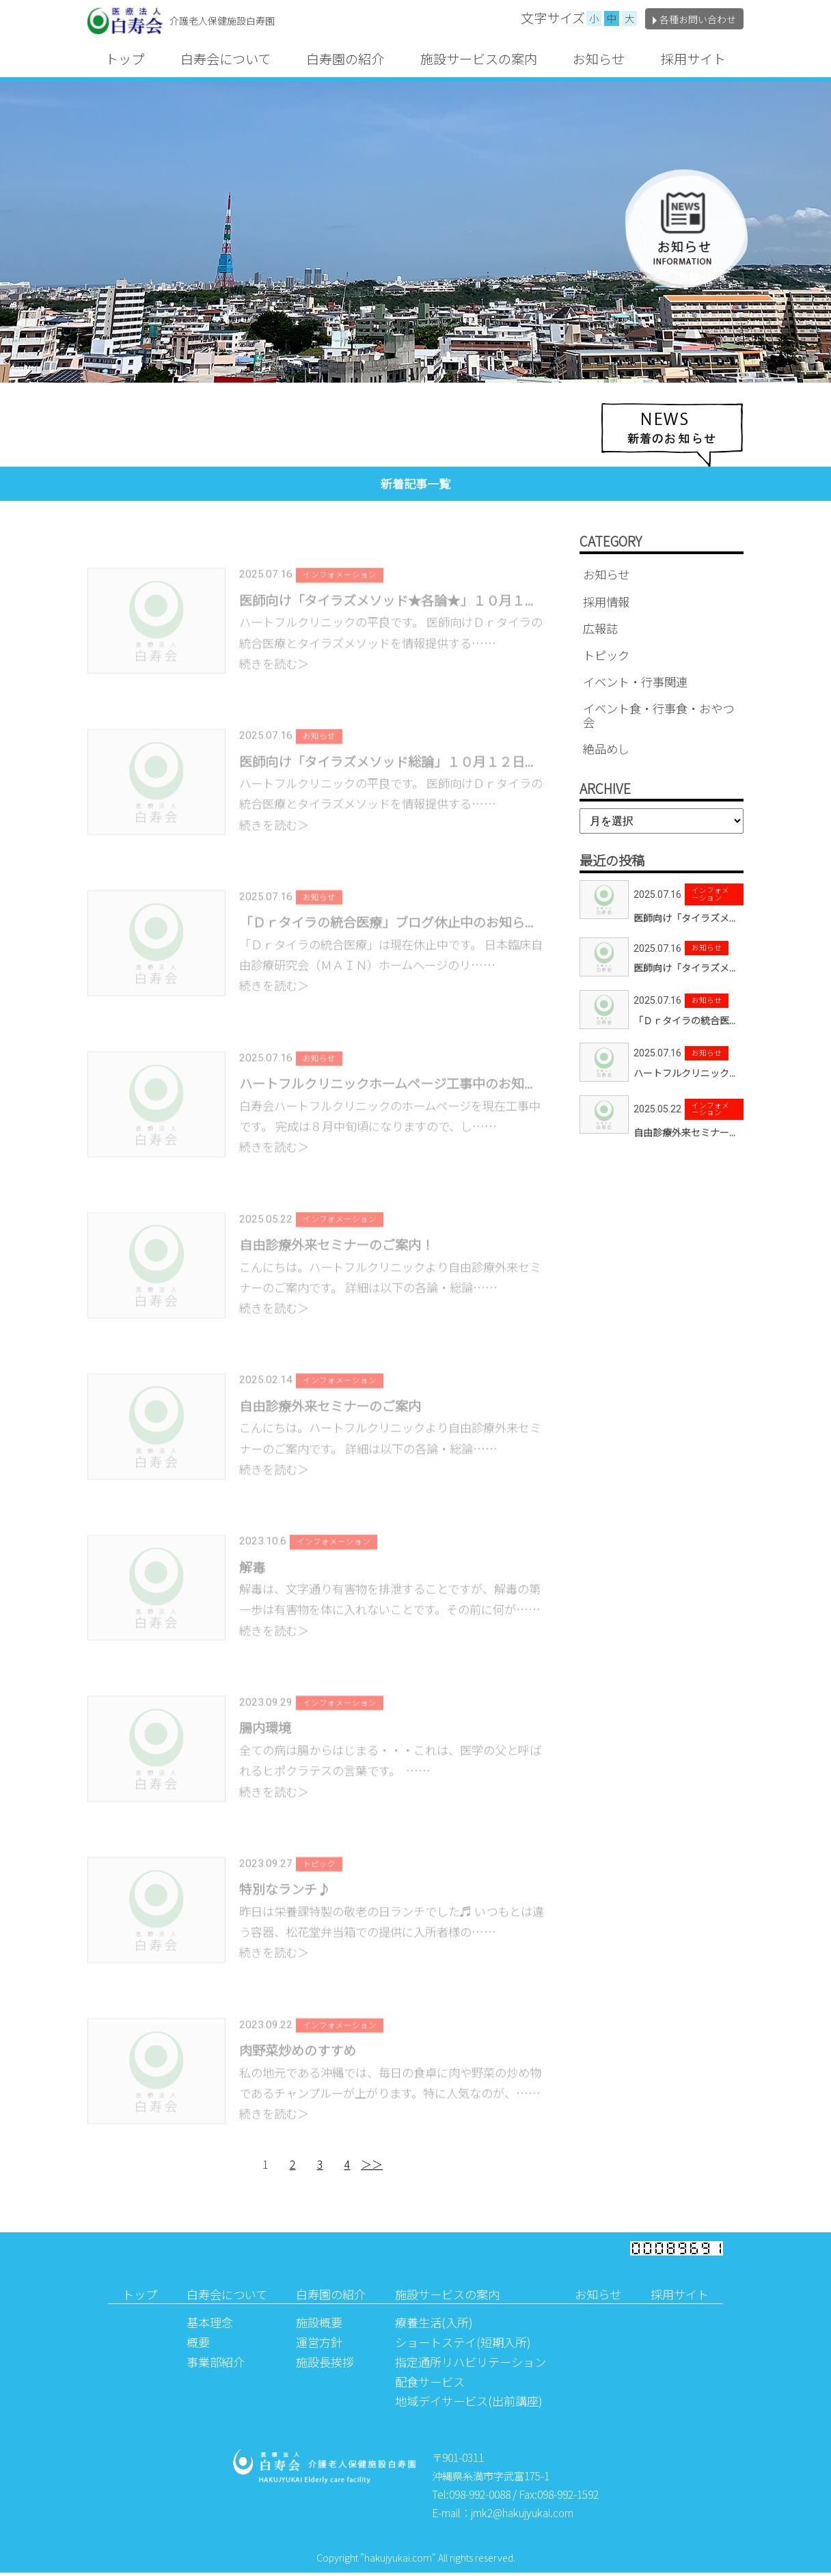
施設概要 (319, 2325)
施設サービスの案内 (478, 58)
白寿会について (225, 58)
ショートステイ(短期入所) (463, 2344)
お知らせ (599, 58)
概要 (198, 2344)
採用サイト (693, 58)
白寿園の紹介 (345, 58)
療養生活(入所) (434, 2325)
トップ (124, 58)
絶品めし (606, 748)
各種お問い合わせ (694, 19)
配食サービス (430, 2384)
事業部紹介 (216, 2364)
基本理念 (210, 2325)
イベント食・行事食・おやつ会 (658, 715)
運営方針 (319, 2344)
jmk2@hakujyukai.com (522, 2515)
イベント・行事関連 (635, 681)
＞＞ (372, 2166)
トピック (606, 654)
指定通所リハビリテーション (470, 2364)
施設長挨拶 (325, 2364)
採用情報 (606, 601)
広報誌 (600, 628)
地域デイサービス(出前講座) (469, 2404)
